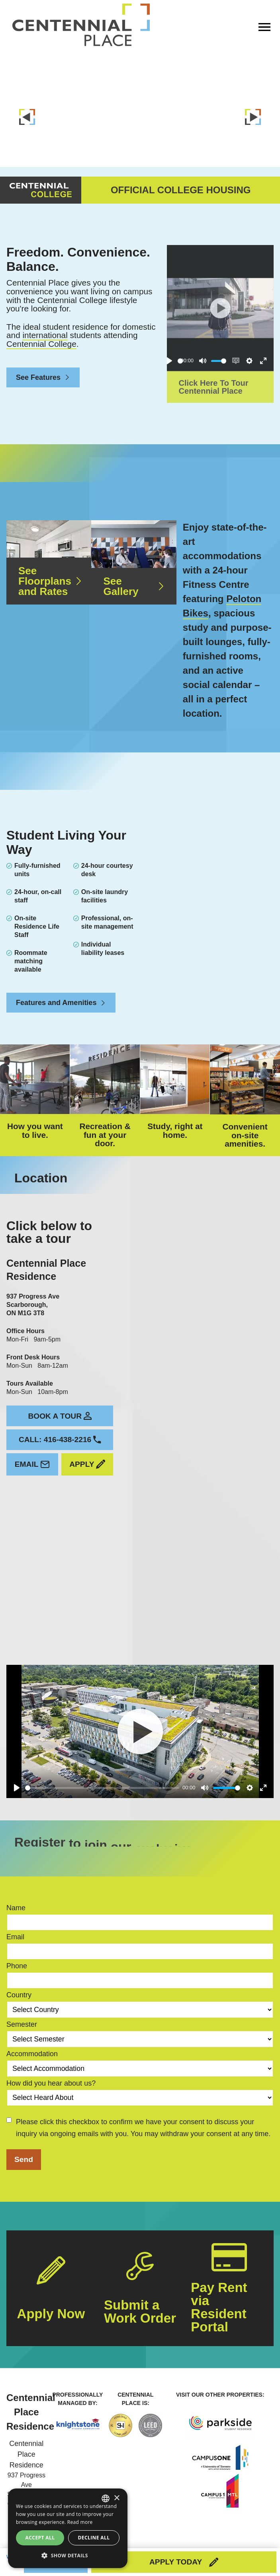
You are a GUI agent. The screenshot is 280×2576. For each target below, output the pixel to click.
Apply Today (183, 2562)
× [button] (116, 2498)
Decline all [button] (94, 2537)
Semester (21, 2009)
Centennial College (41, 328)
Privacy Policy (254, 2542)
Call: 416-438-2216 (60, 1424)
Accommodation (32, 2038)
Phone (16, 1951)
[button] (67, 2555)
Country (18, 1980)
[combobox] (106, 2498)
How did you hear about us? (51, 2068)
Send (23, 2144)
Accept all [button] (40, 2537)
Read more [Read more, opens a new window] (80, 2522)
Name (15, 1893)
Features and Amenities (61, 988)
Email (32, 1449)
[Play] (16, 1772)
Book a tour (60, 1400)
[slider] (102, 1772)
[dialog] (67, 2528)
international (44, 320)
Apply (87, 1449)
